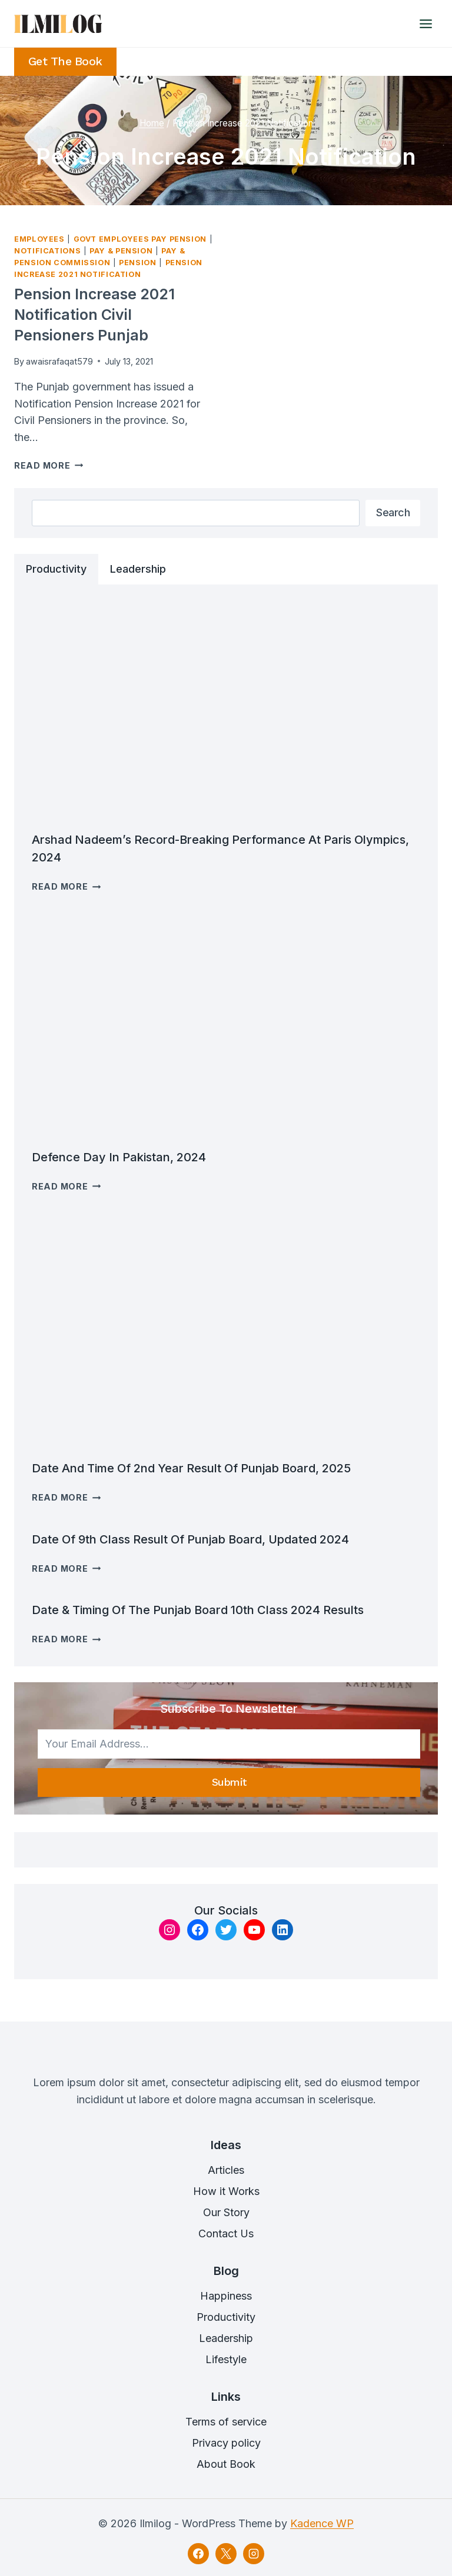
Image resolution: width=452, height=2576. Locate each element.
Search (393, 512)
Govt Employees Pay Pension (140, 239)
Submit (229, 1782)
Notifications (47, 250)
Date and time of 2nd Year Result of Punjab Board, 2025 (191, 1468)
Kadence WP (322, 2523)
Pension (137, 262)
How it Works (226, 2191)
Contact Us (226, 2233)
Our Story (226, 2212)
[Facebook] (198, 2553)
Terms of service (226, 2421)
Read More (48, 465)
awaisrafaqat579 (59, 361)
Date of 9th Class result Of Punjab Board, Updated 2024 (190, 1539)
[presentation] (226, 711)
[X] (226, 2553)
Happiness (226, 2296)
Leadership (226, 2338)
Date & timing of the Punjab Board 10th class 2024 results (198, 1610)
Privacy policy (226, 2443)
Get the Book (65, 61)
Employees (39, 239)
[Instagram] (253, 2553)
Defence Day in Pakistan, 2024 (119, 1157)
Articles (226, 2170)
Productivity (226, 2317)
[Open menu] (425, 23)
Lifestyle (226, 2359)
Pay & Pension (120, 250)
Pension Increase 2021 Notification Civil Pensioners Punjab (94, 314)
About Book (226, 2464)
